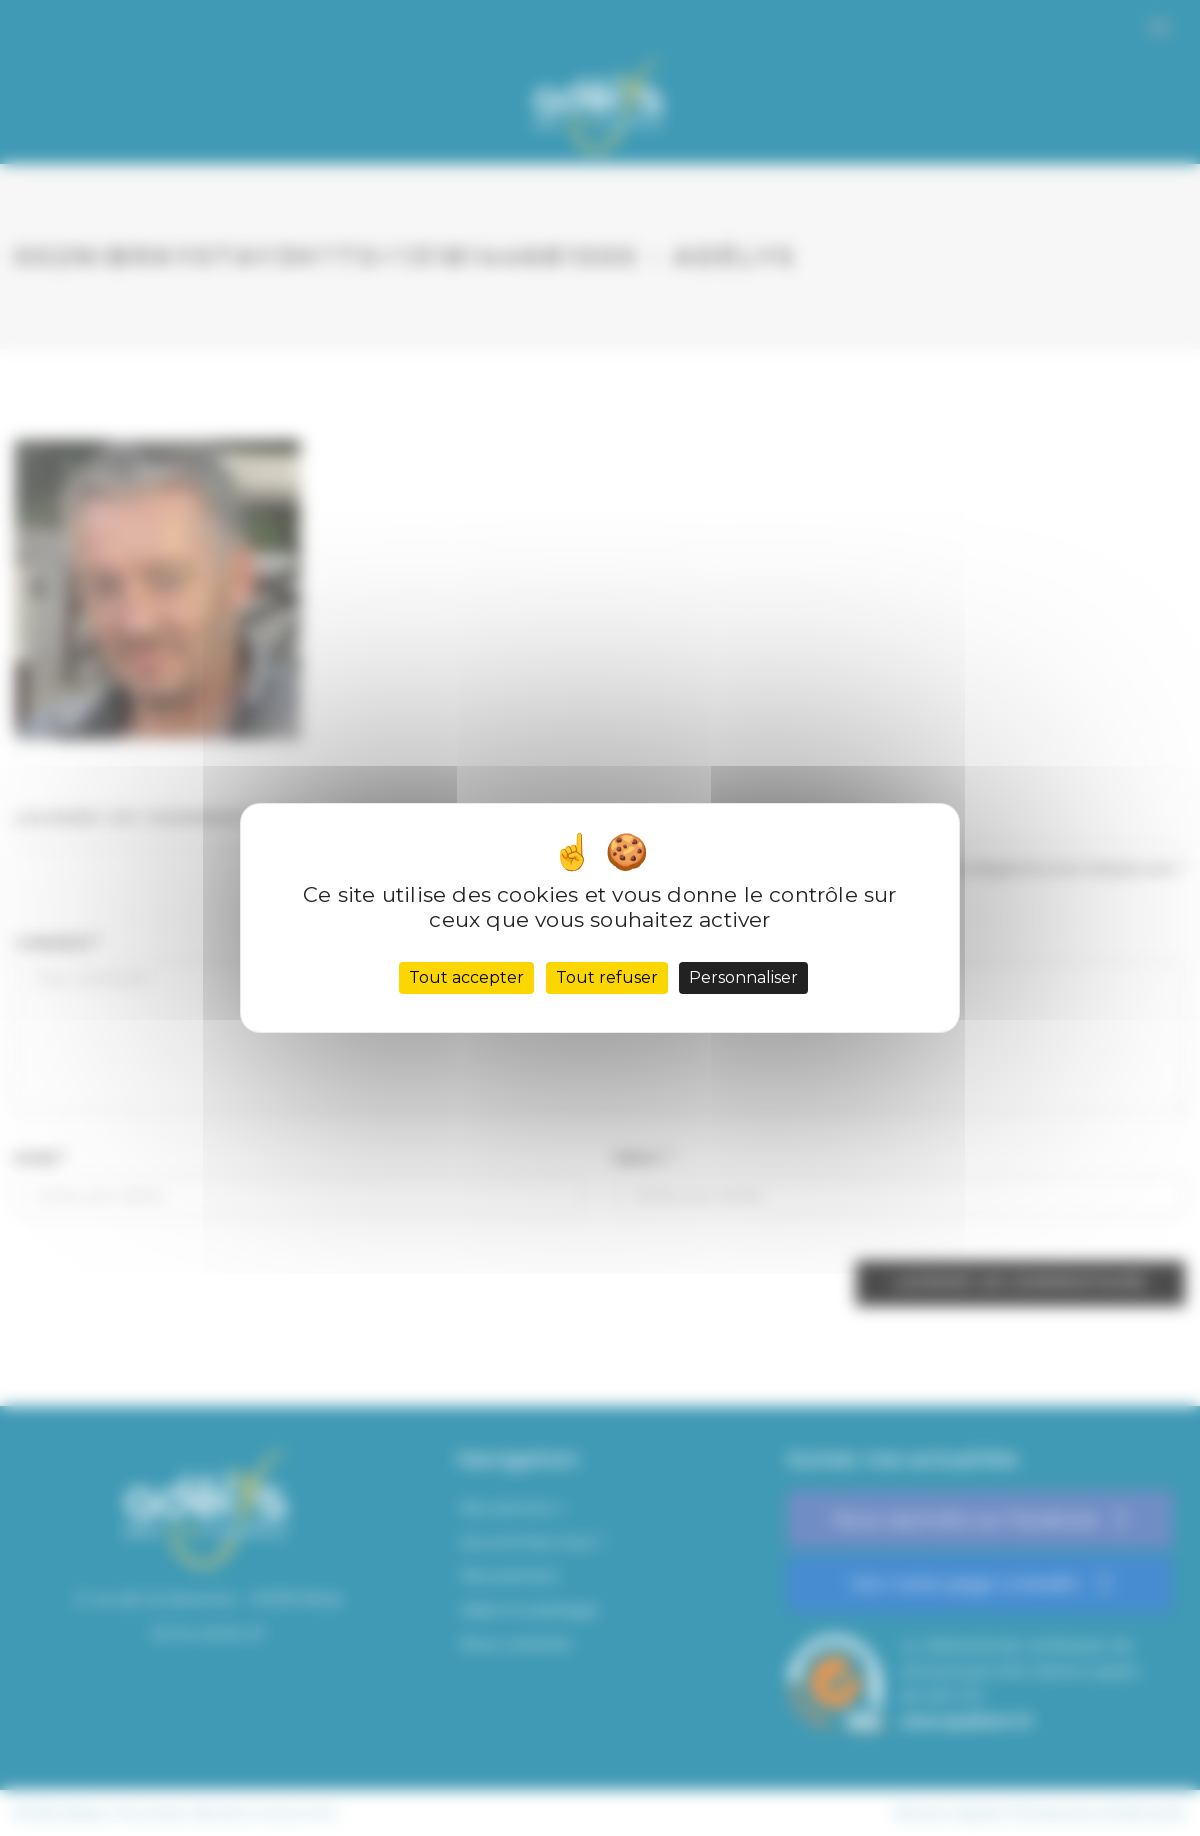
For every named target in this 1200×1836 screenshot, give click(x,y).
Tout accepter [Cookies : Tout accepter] (466, 977)
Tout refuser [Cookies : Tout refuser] (607, 977)
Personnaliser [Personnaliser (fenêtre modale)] (743, 977)
